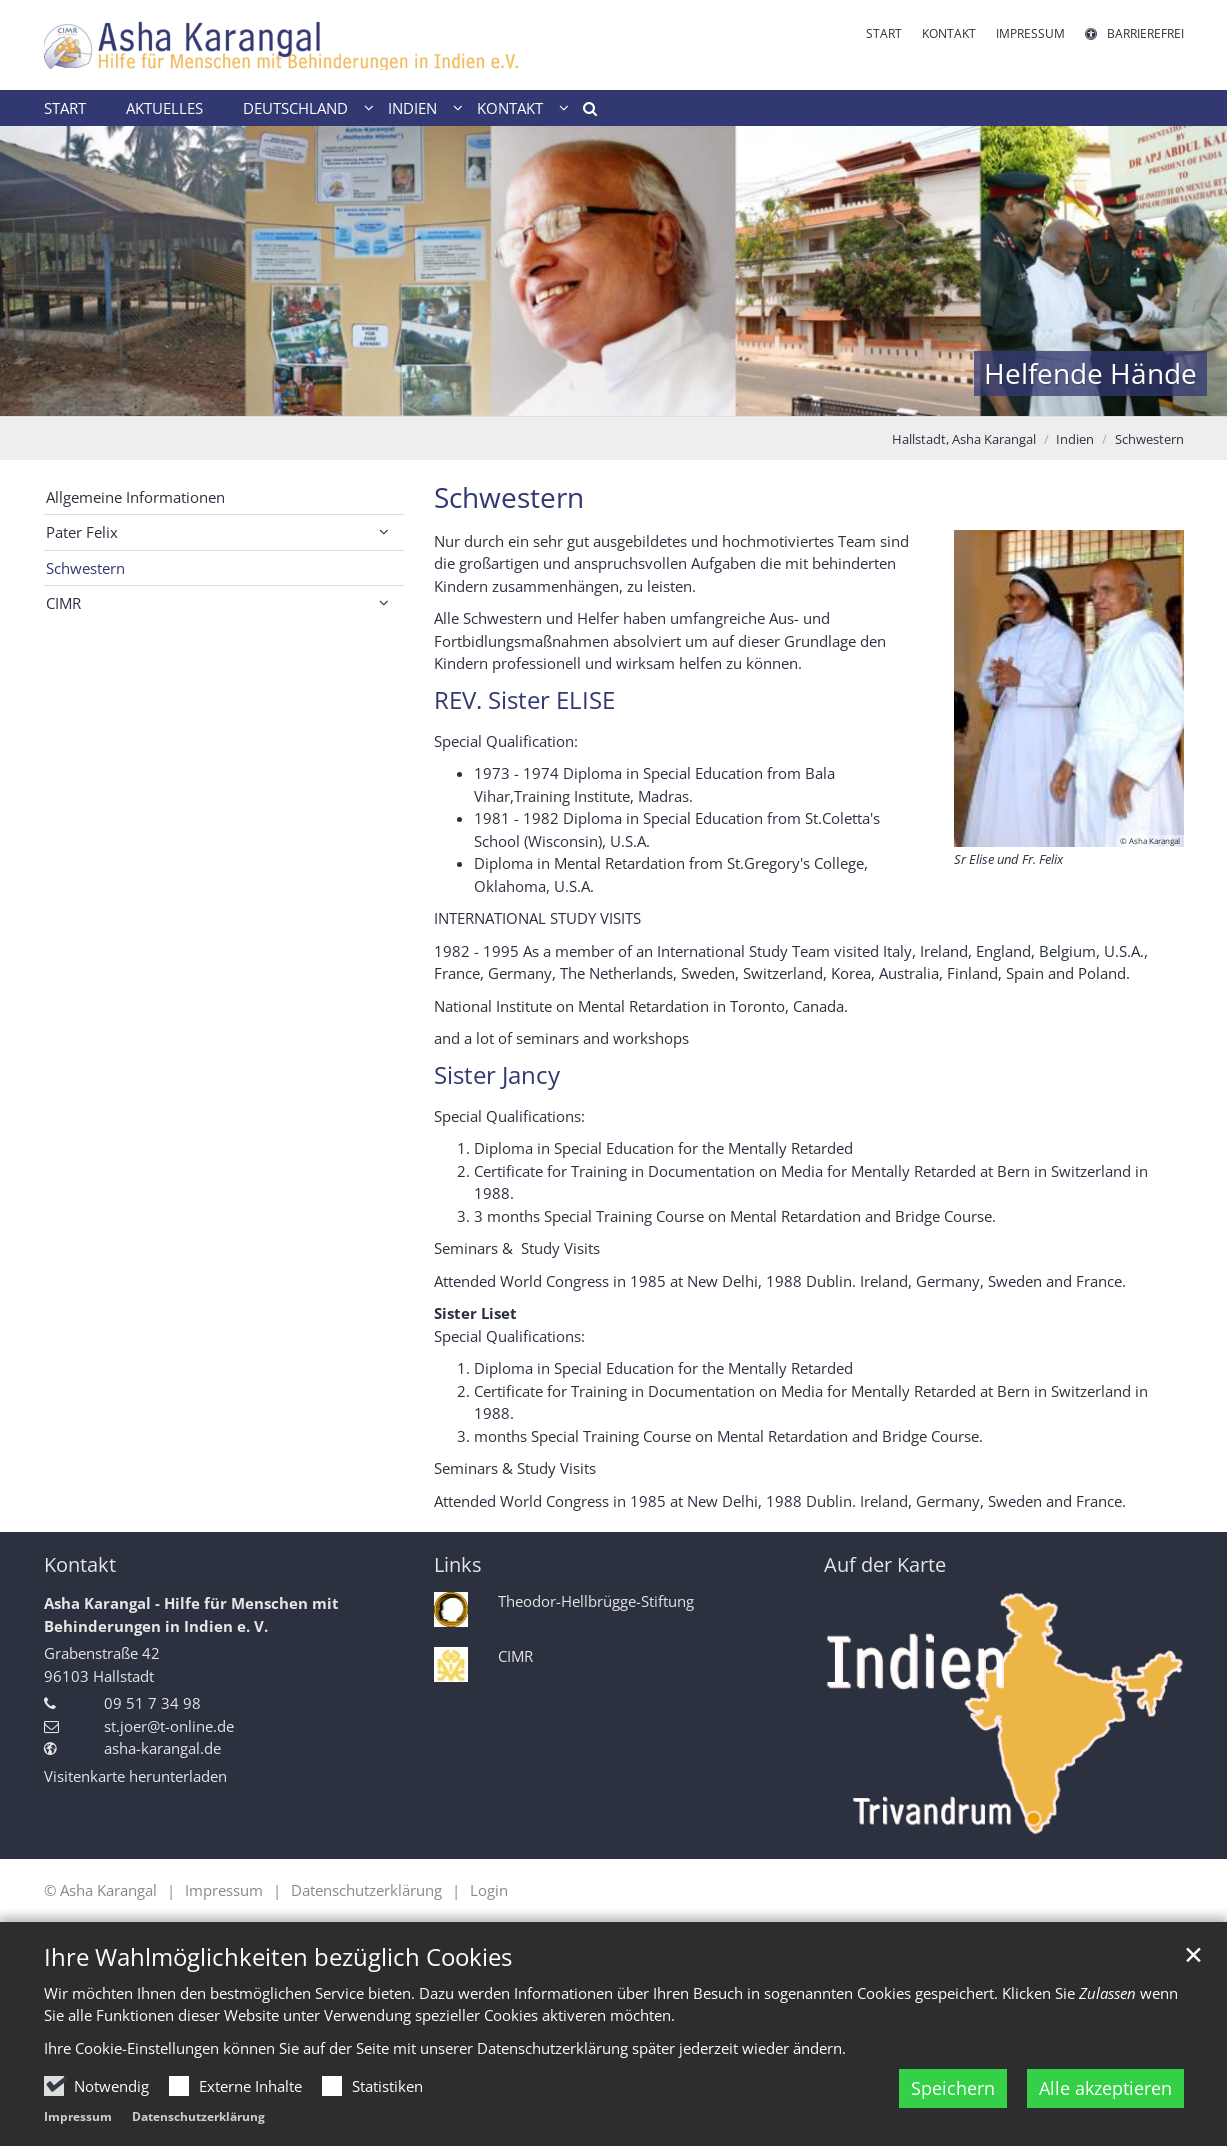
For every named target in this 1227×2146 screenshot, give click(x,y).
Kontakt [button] (510, 108)
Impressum (78, 2116)
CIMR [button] (63, 603)
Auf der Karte (885, 1564)
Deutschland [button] (295, 108)
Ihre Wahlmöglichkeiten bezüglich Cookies (278, 1957)
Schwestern (1149, 439)
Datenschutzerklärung (198, 2116)
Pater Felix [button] (82, 532)
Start (65, 108)
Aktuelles (164, 108)
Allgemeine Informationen (135, 497)
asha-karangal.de (162, 1748)
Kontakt (80, 1564)
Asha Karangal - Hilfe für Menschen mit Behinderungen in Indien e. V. (191, 1614)
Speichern (953, 2088)
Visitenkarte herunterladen (135, 1776)
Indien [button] (412, 108)
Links (458, 1564)
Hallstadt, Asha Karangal (964, 439)
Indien (1075, 439)
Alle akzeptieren (1105, 2088)
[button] (583, 112)
